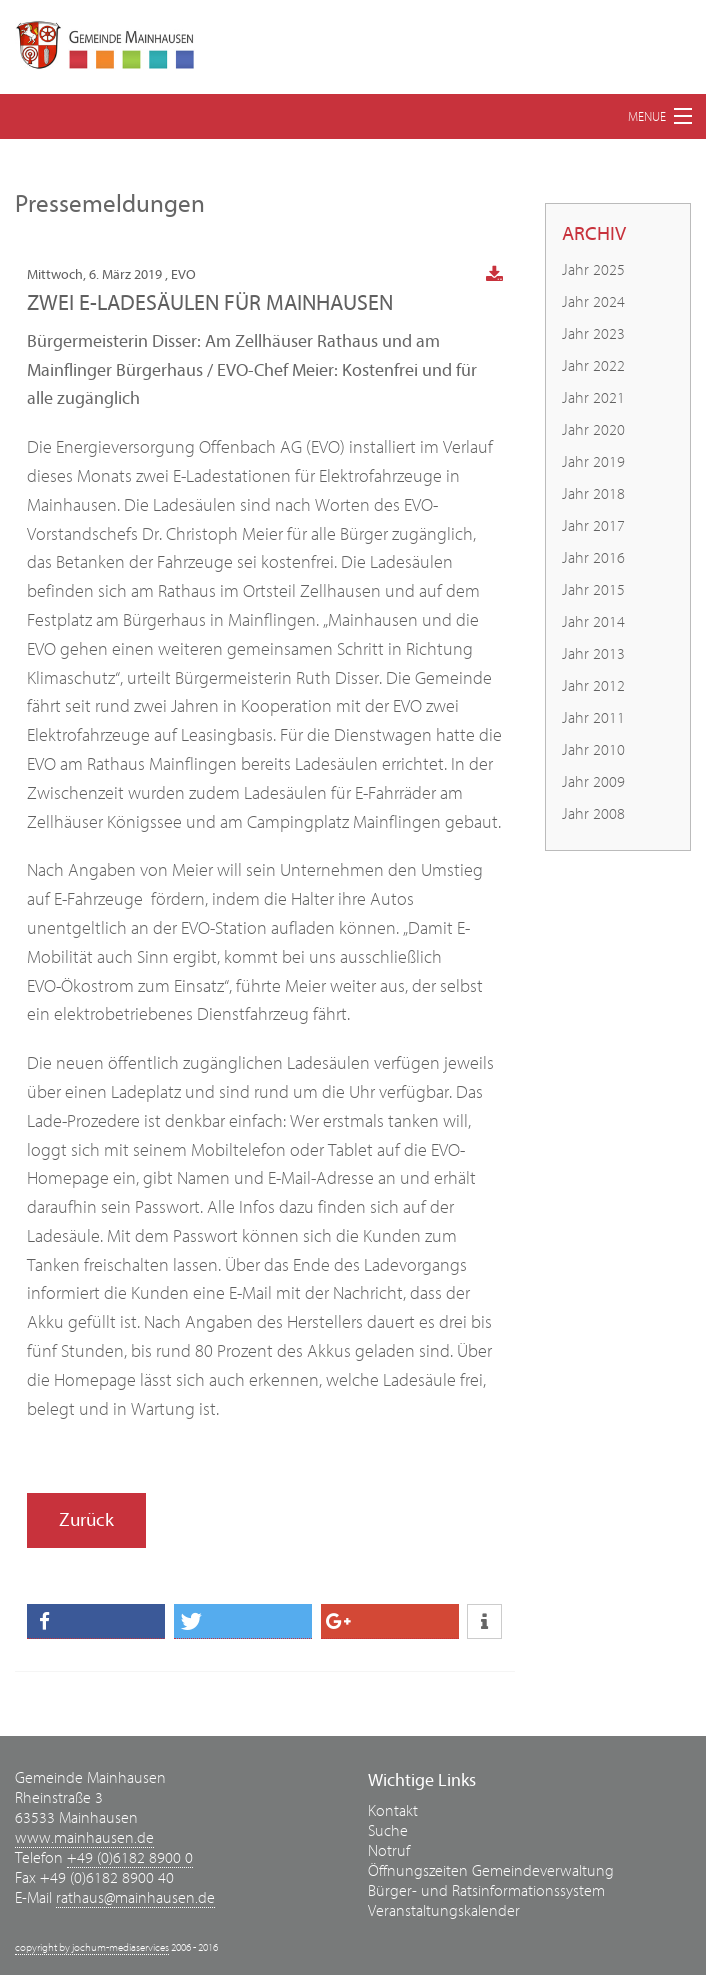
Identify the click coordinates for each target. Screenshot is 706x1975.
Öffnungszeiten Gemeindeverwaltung (491, 1871)
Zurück (86, 1520)
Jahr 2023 (593, 334)
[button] (96, 1621)
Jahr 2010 (593, 750)
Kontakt (393, 1811)
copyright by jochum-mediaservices (92, 1947)
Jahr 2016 (593, 558)
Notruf (389, 1851)
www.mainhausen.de (84, 1838)
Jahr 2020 (593, 430)
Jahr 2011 (593, 718)
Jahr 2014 (593, 622)
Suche (388, 1831)
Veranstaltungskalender (444, 1911)
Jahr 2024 (593, 302)
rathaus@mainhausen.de (135, 1898)
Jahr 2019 (593, 462)
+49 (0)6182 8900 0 (130, 1858)
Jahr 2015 (593, 590)
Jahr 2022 (593, 366)
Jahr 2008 (593, 814)
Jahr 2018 (593, 494)
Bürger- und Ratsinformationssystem (486, 1891)
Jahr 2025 (593, 270)
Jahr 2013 (593, 654)
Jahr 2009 (593, 782)
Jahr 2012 (593, 686)
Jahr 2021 (593, 398)
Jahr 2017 (593, 526)
